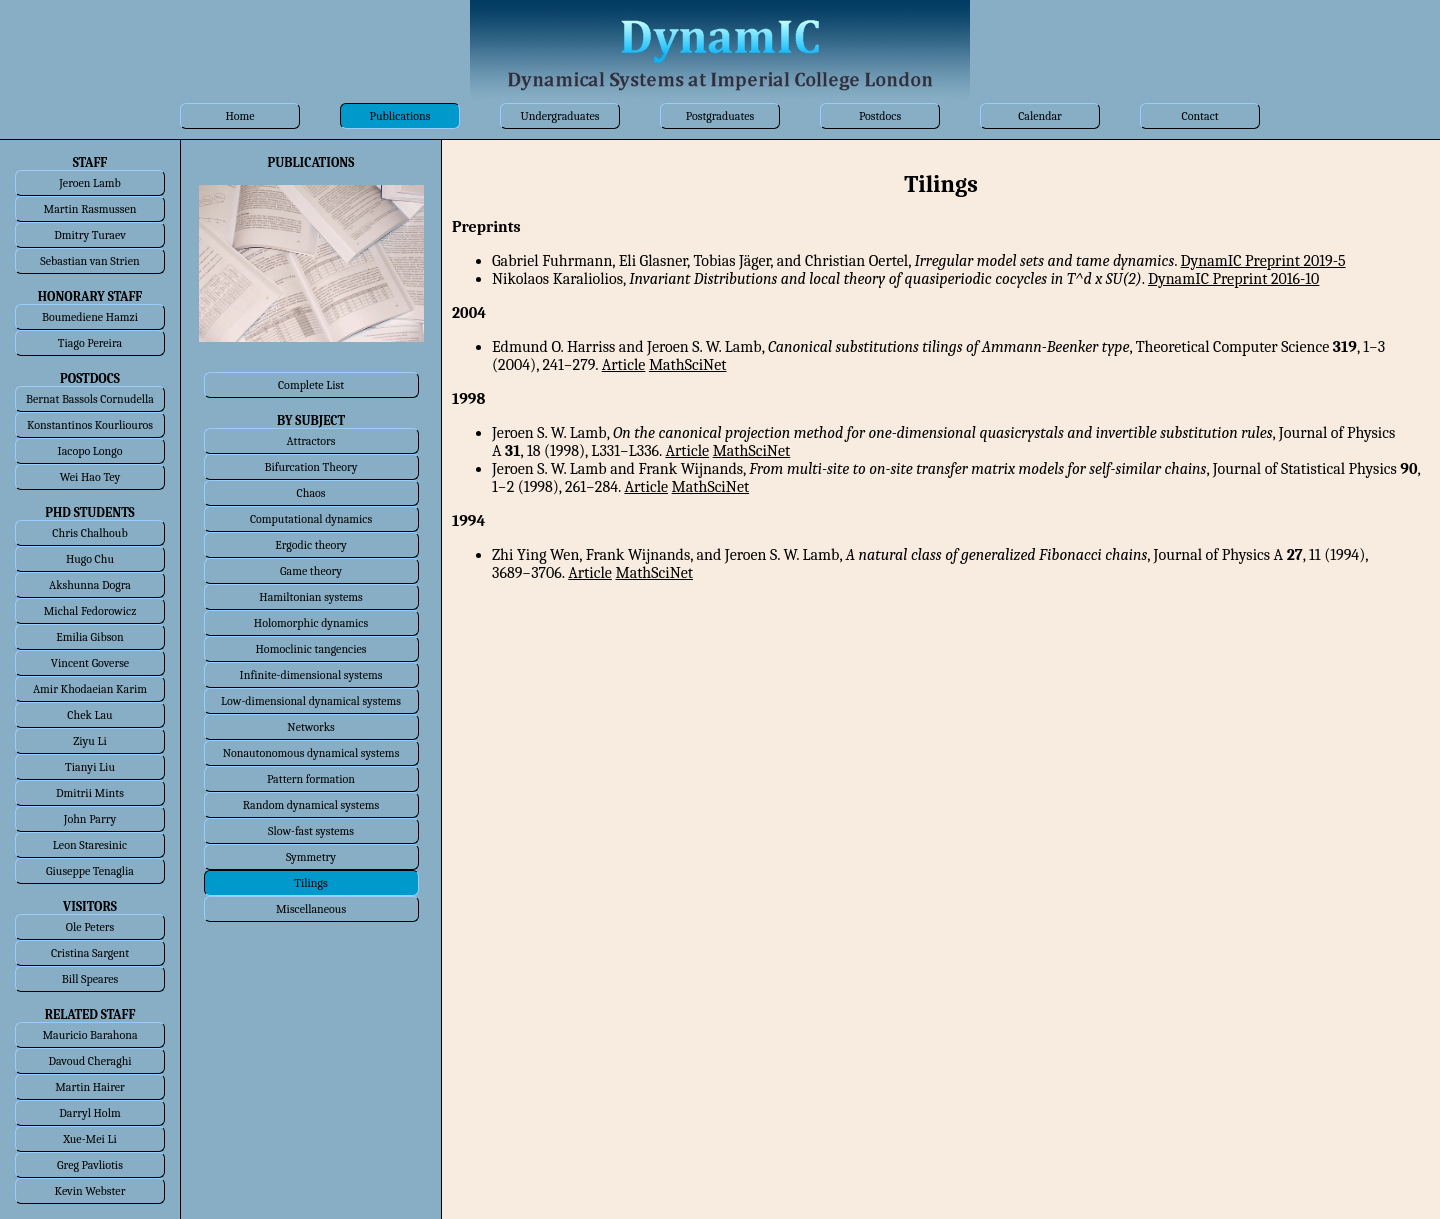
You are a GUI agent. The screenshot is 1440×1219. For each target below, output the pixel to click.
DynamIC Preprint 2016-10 (1233, 279)
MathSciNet (688, 365)
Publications (400, 116)
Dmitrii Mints (90, 793)
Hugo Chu (90, 559)
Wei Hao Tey (90, 477)
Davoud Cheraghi (89, 1061)
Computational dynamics (311, 519)
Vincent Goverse (90, 663)
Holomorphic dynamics (311, 623)
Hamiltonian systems (310, 597)
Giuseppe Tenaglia (90, 871)
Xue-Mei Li (90, 1139)
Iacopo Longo (90, 451)
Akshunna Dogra (90, 585)
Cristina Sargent (90, 953)
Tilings (311, 883)
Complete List (311, 385)
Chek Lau (89, 715)
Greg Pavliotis (90, 1165)
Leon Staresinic (90, 845)
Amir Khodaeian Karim (90, 689)
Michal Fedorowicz (90, 611)
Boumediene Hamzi (90, 317)
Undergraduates (559, 116)
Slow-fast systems (311, 831)
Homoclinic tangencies (311, 649)
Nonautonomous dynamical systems (311, 753)
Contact (1199, 116)
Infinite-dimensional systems (311, 675)
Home (239, 116)
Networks (310, 727)
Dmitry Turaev (90, 235)
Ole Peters (90, 927)
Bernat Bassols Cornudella (90, 399)
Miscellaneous (311, 909)
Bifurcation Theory (310, 467)
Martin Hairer (90, 1087)
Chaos (311, 493)
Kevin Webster (90, 1191)
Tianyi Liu (90, 767)
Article (624, 365)
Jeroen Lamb (90, 183)
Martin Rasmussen (90, 209)
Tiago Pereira (90, 343)
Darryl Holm (89, 1113)
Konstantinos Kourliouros (90, 425)
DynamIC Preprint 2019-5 (1263, 261)
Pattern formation (311, 779)
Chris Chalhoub (89, 533)
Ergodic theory (311, 545)
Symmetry (311, 857)
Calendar (1040, 116)
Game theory (311, 571)
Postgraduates (720, 116)
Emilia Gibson (90, 637)
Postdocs (880, 116)
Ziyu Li (89, 741)
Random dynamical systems (311, 805)
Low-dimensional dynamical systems (311, 701)
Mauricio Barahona (89, 1035)
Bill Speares (90, 979)
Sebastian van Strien (89, 261)
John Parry (90, 819)
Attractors (310, 441)
